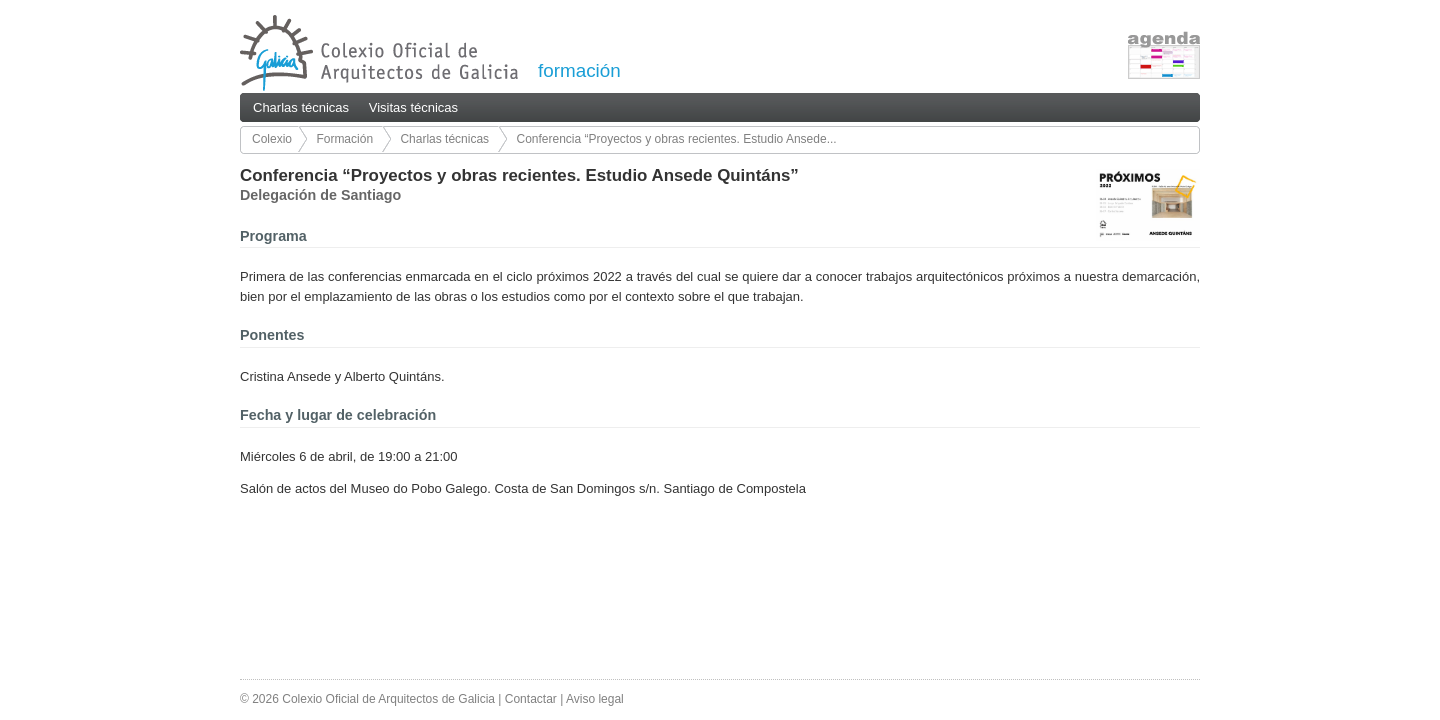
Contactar (531, 699)
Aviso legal (595, 699)
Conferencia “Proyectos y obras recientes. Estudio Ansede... (676, 139)
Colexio (272, 139)
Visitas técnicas (413, 107)
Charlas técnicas (301, 107)
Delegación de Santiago (320, 195)
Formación (344, 139)
